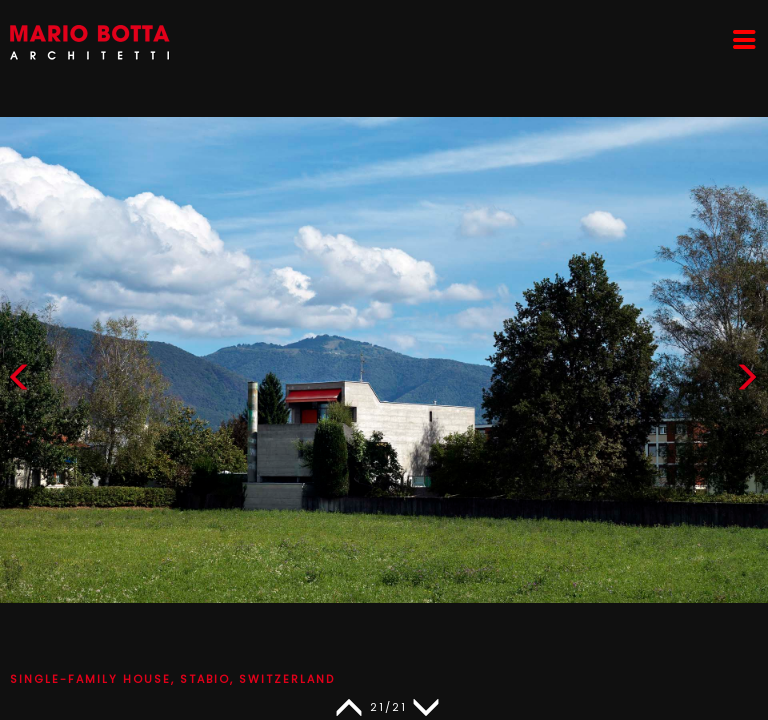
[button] (747, 381)
